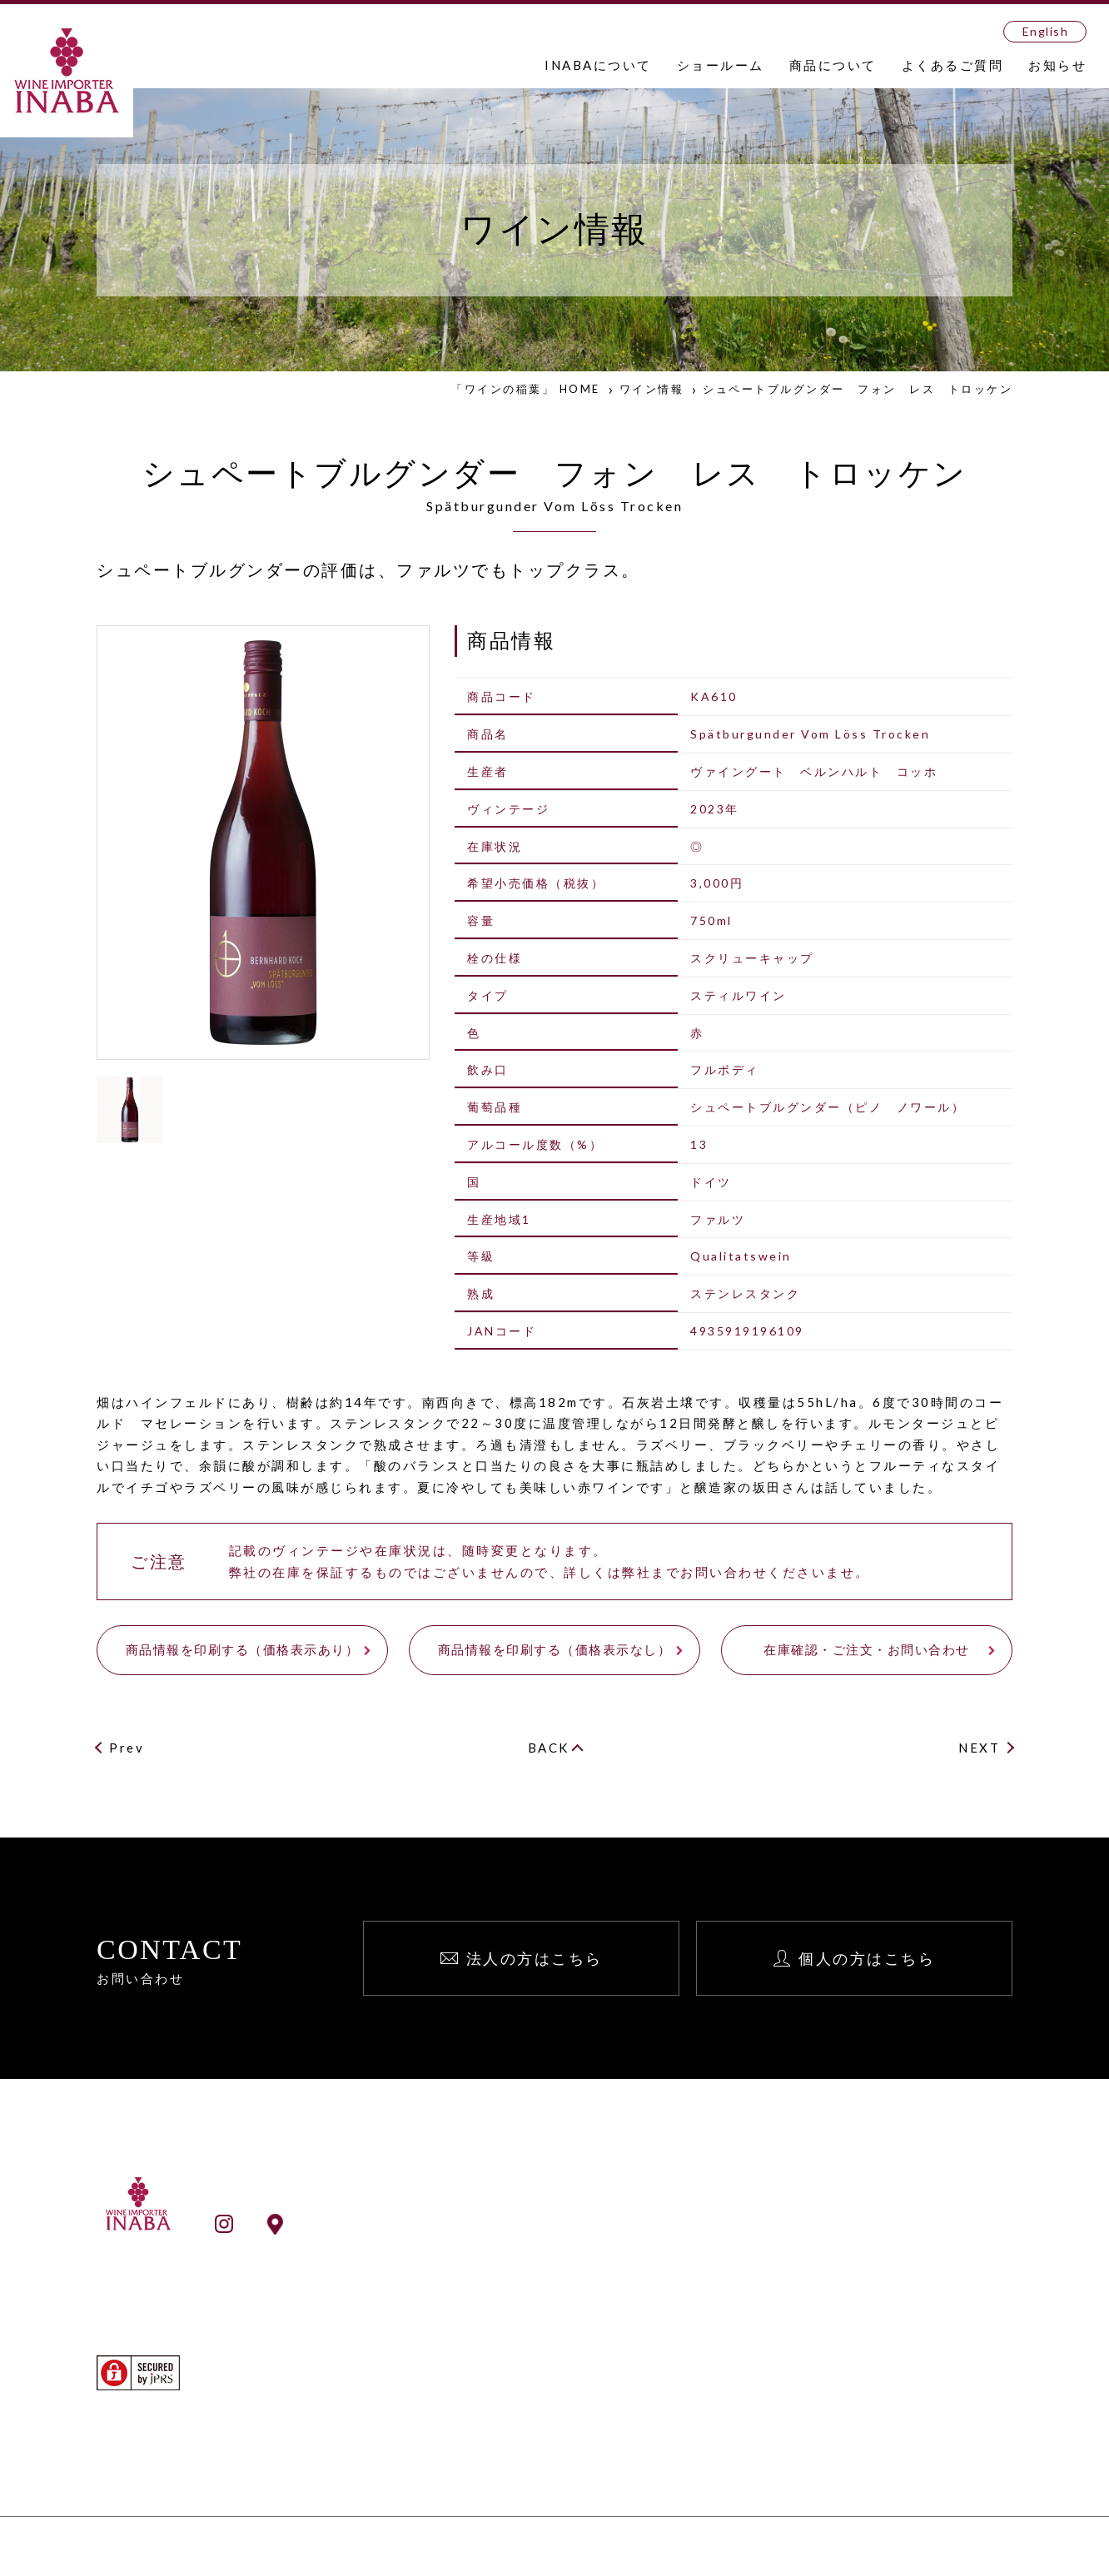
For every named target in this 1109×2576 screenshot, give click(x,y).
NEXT (979, 1747)
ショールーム (720, 64)
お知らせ (1057, 64)
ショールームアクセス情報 (384, 2223)
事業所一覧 (572, 2280)
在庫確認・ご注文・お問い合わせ (866, 1649)
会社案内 (565, 2258)
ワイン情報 (651, 388)
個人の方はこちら (866, 1958)
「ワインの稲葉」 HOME (525, 388)
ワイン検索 (572, 2401)
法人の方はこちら (534, 1958)
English (1045, 31)
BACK (548, 1747)
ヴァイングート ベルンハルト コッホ (813, 771)
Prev (126, 1747)
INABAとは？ (580, 2234)
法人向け (897, 2234)
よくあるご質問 (953, 64)
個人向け (897, 2258)
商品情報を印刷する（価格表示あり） (243, 1649)
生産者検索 (572, 2423)
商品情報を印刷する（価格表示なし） (555, 1649)
